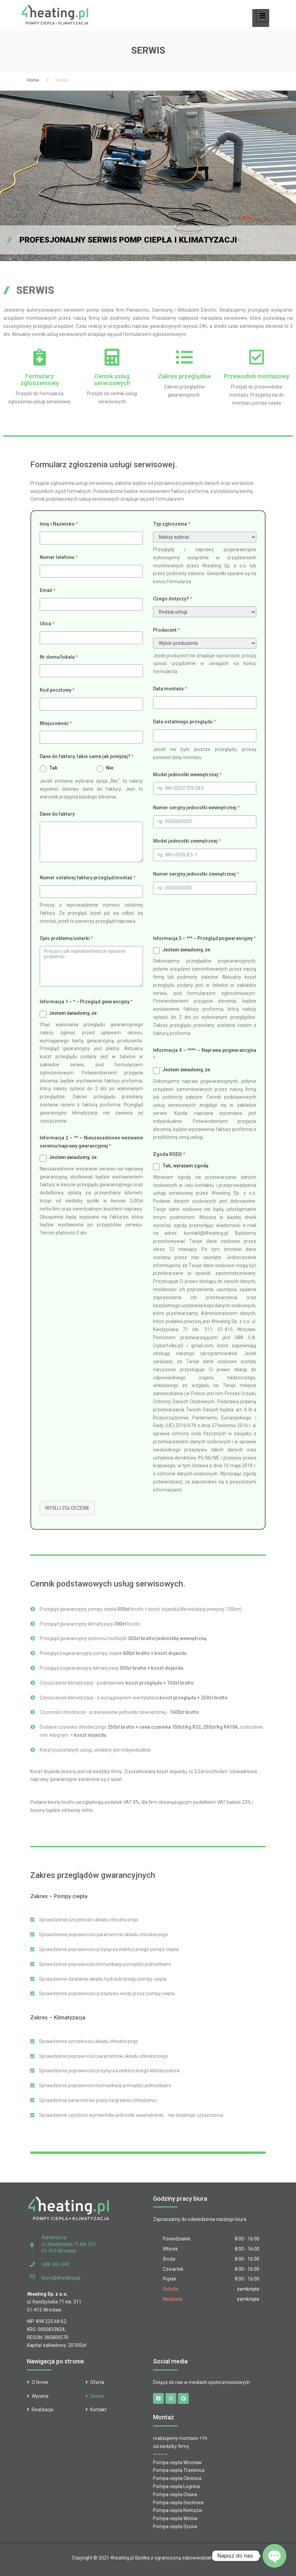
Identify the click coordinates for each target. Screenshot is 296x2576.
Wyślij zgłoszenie (67, 1508)
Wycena (40, 2396)
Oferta (97, 2382)
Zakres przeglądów (184, 376)
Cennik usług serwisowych (112, 379)
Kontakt (98, 2409)
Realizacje (42, 2409)
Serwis (97, 2396)
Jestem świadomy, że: (73, 1013)
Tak (53, 768)
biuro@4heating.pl (61, 2278)
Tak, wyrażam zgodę (185, 1165)
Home (33, 80)
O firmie (40, 2382)
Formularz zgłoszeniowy (40, 379)
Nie (109, 768)
